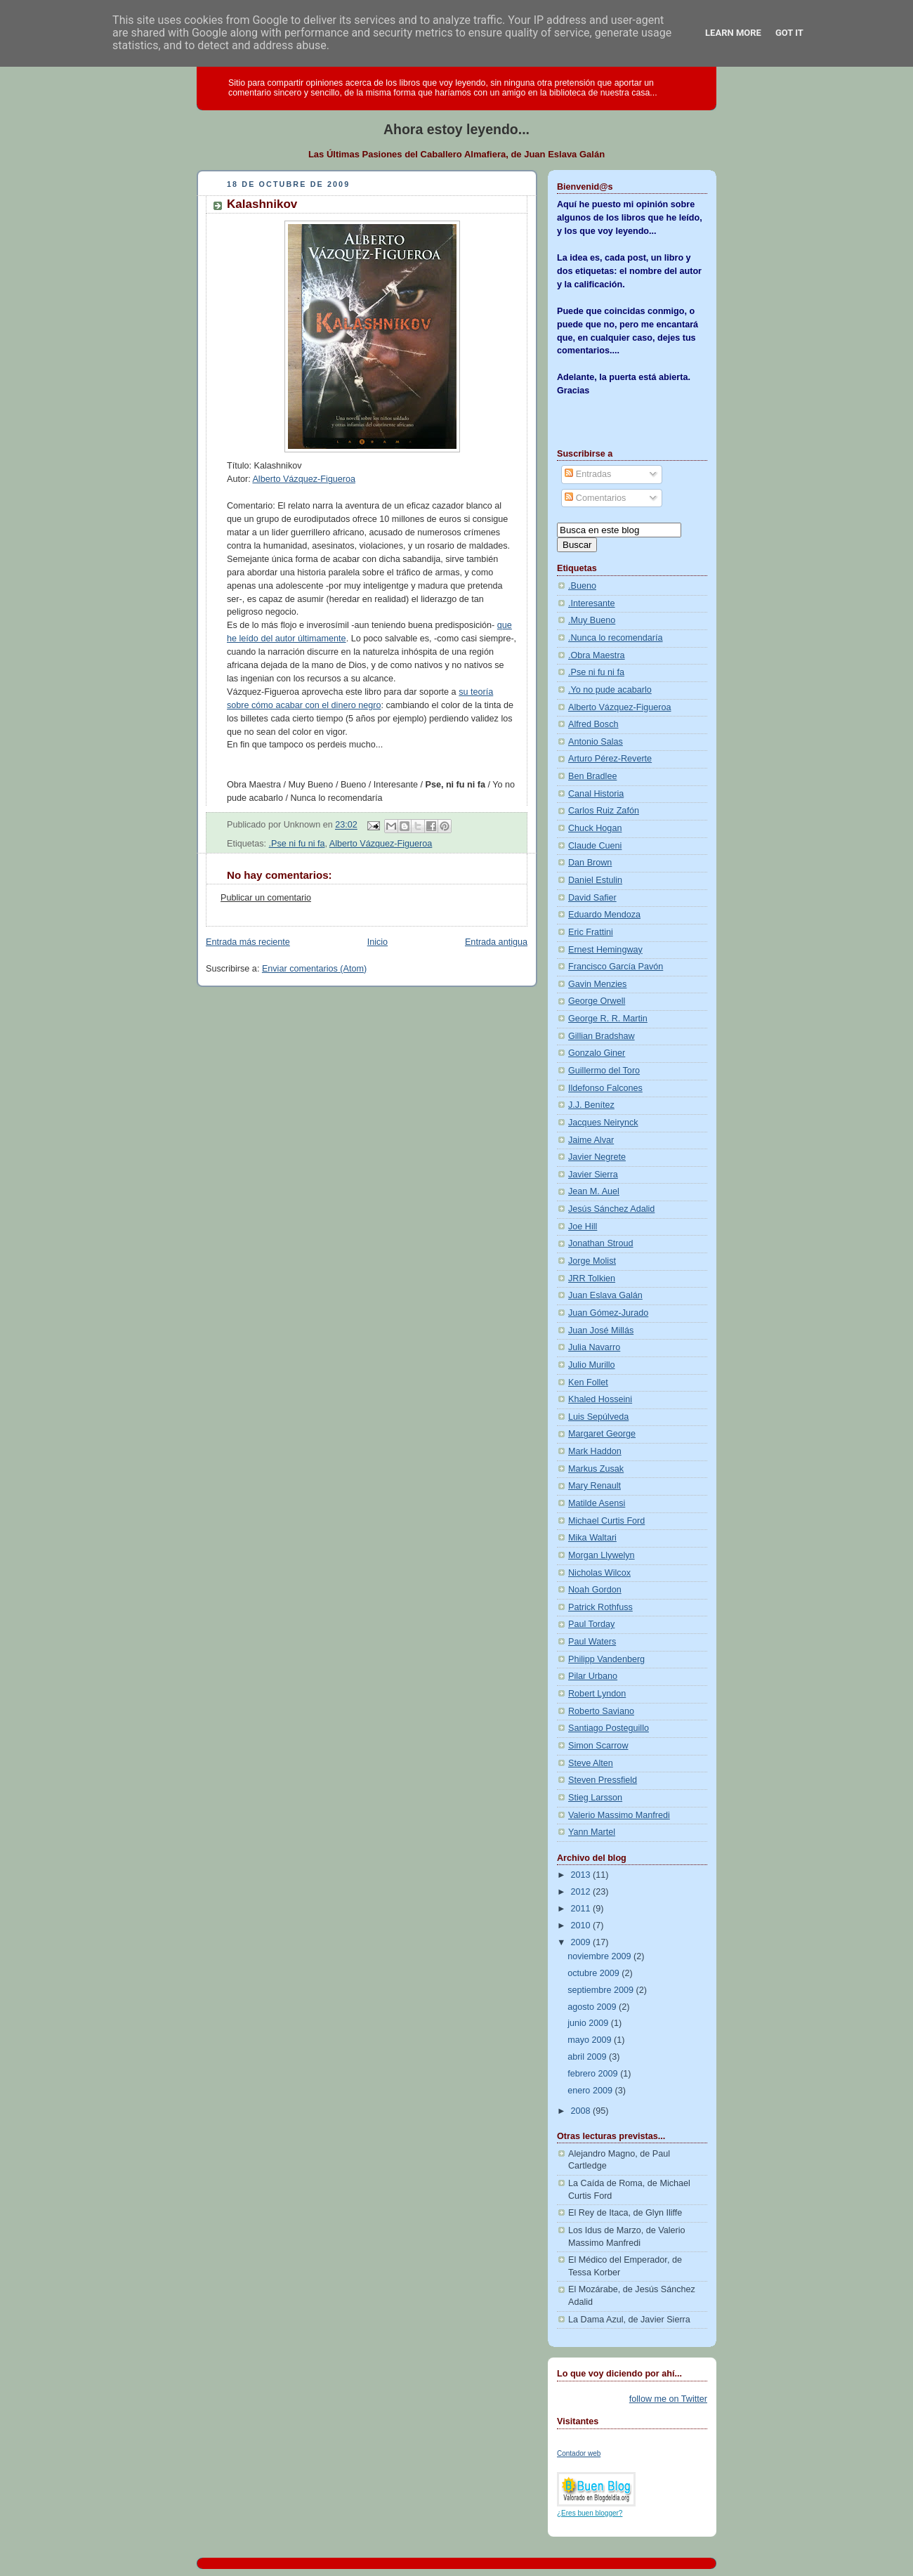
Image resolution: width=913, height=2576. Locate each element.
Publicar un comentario (266, 898)
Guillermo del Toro (604, 1070)
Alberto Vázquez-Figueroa (303, 479)
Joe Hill (582, 1226)
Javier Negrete (597, 1157)
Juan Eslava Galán (605, 1295)
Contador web (578, 2453)
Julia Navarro (594, 1347)
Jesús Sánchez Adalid (611, 1209)
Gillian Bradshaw (601, 1036)
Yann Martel (591, 1832)
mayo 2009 (590, 2040)
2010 (582, 1925)
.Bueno (582, 586)
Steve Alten (590, 1763)
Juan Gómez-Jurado (608, 1313)
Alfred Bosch (593, 724)
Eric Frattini (590, 932)
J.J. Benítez (591, 1105)
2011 (582, 1909)
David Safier (592, 898)
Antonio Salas (595, 742)
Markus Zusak (596, 1469)
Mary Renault (594, 1486)
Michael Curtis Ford (606, 1521)
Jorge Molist (592, 1261)
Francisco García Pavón (615, 967)
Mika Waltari (592, 1538)
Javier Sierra (593, 1174)
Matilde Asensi (596, 1503)
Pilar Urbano (592, 1676)
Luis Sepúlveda (598, 1417)
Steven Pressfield (602, 1780)
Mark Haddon (595, 1451)
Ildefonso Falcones (605, 1088)
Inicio (377, 942)
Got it (789, 32)
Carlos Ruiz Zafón (603, 811)
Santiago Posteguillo (608, 1728)
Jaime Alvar (591, 1140)
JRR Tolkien (591, 1278)
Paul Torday (591, 1624)
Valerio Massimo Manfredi (619, 1815)
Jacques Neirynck (603, 1122)
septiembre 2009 (601, 1990)
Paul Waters (592, 1642)
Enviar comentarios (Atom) (314, 969)
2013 (582, 1875)
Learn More (733, 32)
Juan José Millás (600, 1330)
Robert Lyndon (597, 1694)
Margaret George (602, 1434)
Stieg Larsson (595, 1798)
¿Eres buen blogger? (589, 2513)
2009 (582, 1942)
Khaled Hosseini (600, 1399)
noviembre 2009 (600, 1956)
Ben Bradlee (592, 776)
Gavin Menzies (597, 984)
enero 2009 (591, 2091)
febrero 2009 (593, 2074)
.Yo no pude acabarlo (610, 690)
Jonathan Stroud (600, 1243)
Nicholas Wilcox (599, 1573)
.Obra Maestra (596, 655)
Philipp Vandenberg (606, 1659)
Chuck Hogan (595, 828)
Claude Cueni (595, 846)
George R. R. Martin (608, 1019)
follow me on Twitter (668, 2399)
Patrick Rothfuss (600, 1607)
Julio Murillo (591, 1365)
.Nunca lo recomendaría (615, 638)
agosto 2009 (593, 2007)
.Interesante (591, 603)
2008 (582, 2111)
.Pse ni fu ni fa (297, 844)
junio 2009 (589, 2023)
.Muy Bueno (591, 620)
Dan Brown (590, 863)
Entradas (588, 474)
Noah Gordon (595, 1590)
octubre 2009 (594, 1973)
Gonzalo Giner (596, 1053)
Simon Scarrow (598, 1746)
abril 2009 (588, 2057)
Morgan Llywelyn (601, 1555)
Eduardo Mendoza (604, 915)
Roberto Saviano (601, 1711)
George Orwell (596, 1001)
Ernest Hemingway (605, 950)
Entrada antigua (496, 942)
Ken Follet (588, 1382)
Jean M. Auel (593, 1191)
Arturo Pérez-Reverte (610, 759)
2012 (582, 1892)
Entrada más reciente (248, 942)
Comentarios (595, 498)
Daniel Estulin (595, 880)
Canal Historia (596, 794)
